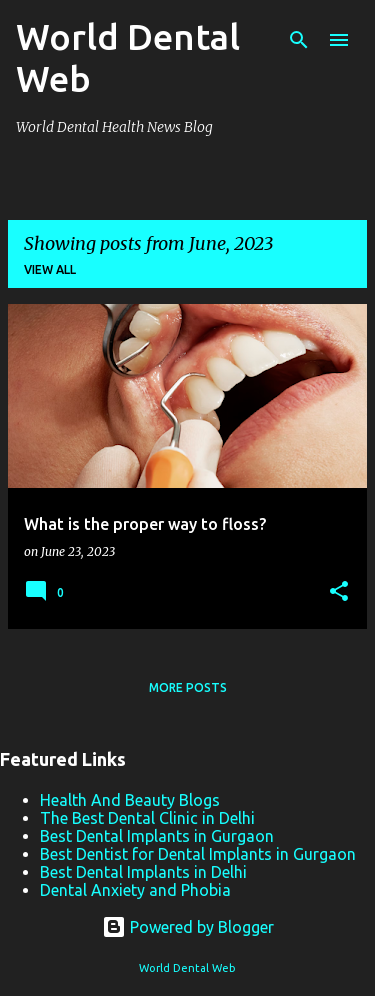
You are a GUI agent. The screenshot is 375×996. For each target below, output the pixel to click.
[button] (339, 592)
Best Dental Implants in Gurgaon (157, 836)
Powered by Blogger (188, 927)
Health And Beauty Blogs (130, 800)
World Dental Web (187, 968)
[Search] (299, 40)
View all (50, 269)
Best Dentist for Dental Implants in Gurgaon (198, 854)
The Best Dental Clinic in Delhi (147, 818)
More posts (188, 687)
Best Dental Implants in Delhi (143, 872)
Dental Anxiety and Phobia (135, 890)
